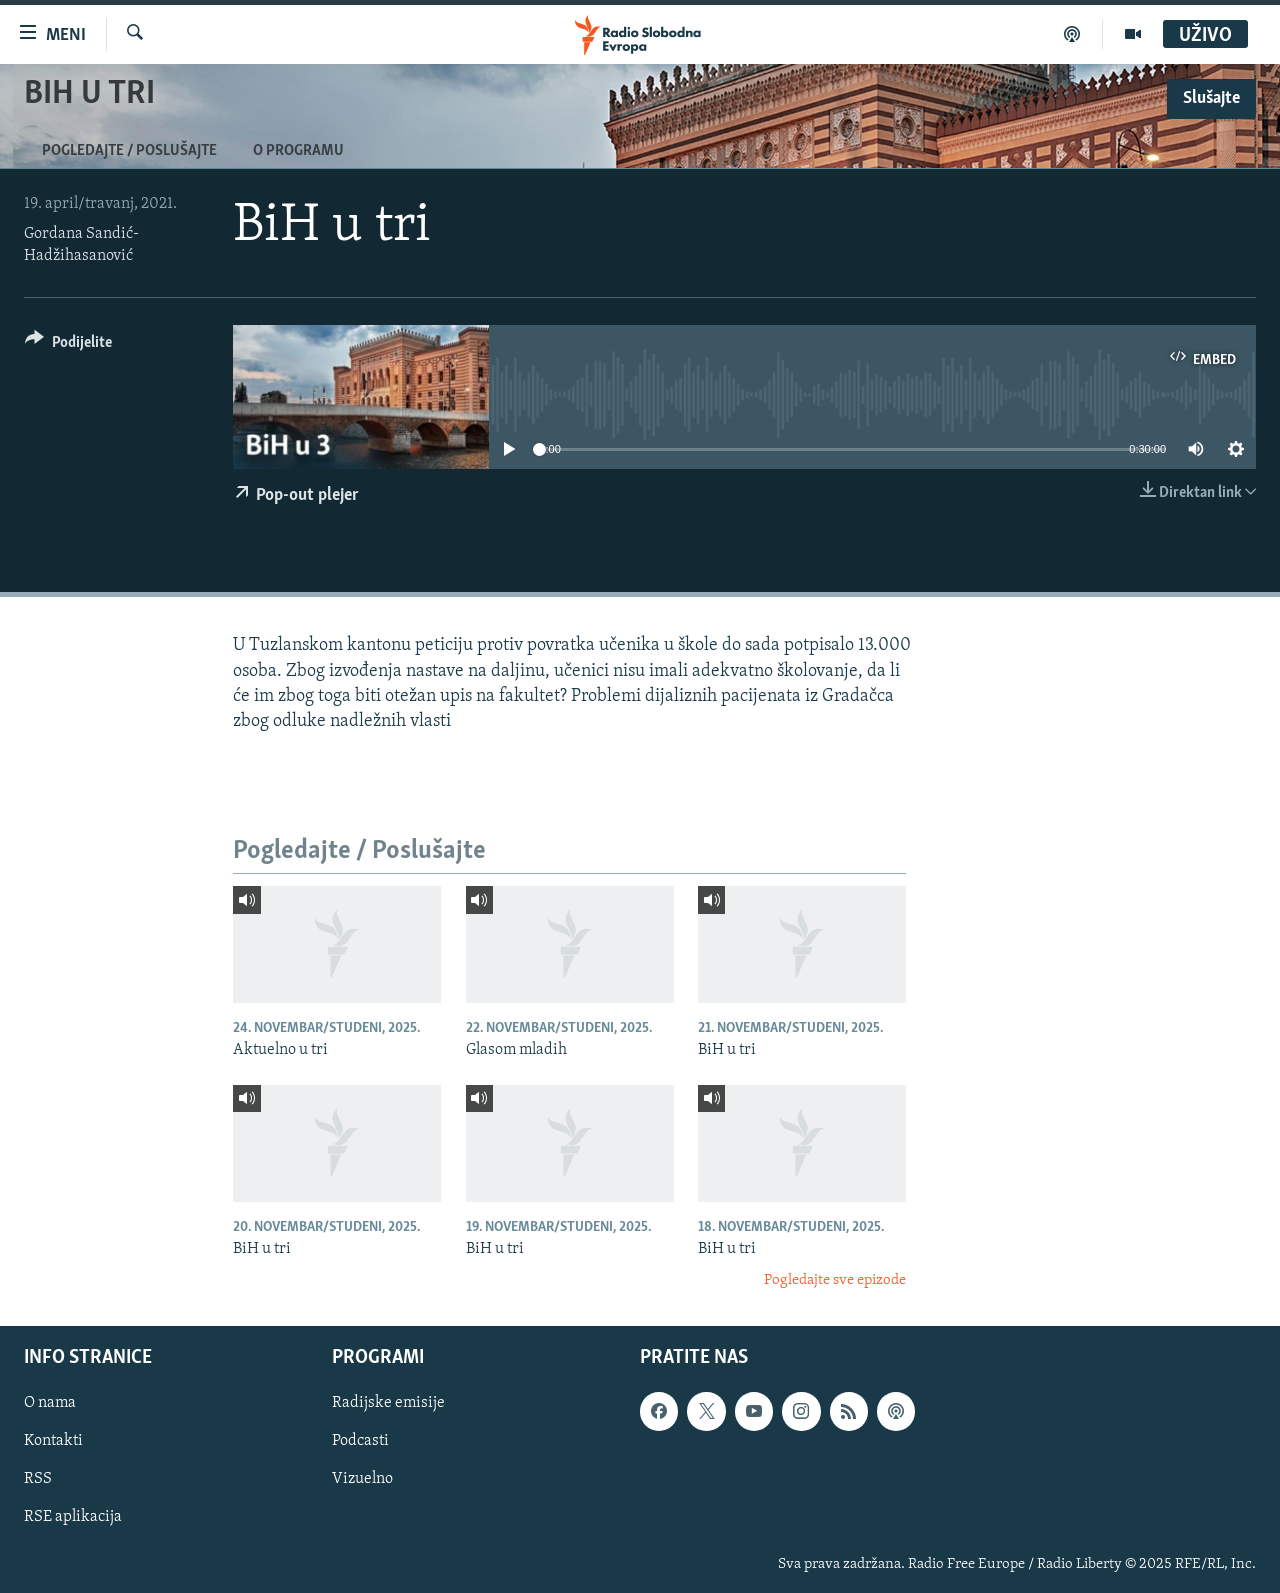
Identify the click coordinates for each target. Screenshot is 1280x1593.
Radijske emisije (388, 1403)
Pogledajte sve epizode (835, 1280)
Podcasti (360, 1441)
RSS (38, 1479)
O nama (50, 1403)
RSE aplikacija (73, 1517)
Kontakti (53, 1441)
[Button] (68, 345)
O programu (298, 151)
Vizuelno (362, 1479)
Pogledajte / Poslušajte (129, 151)
